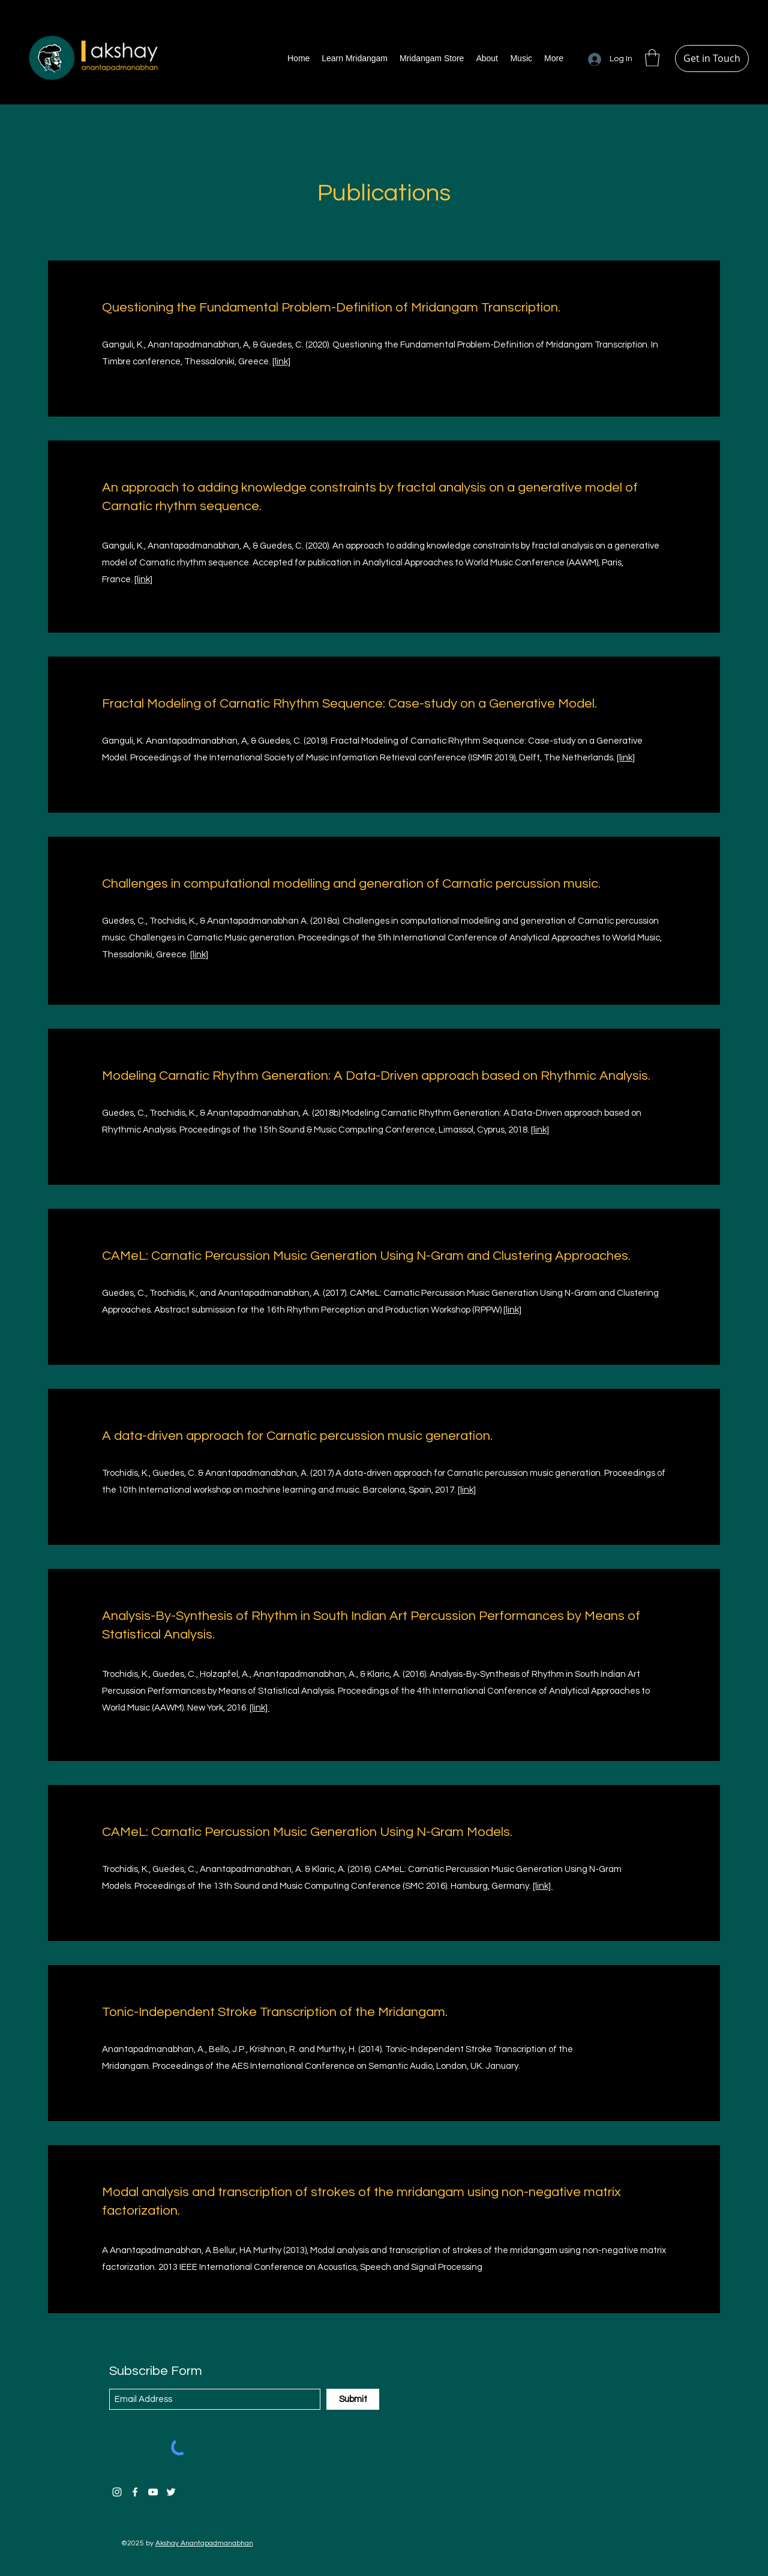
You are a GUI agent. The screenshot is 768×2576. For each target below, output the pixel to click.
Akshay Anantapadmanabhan (204, 2543)
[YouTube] (153, 2492)
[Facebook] (135, 2492)
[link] (281, 361)
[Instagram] (117, 2492)
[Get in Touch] (712, 58)
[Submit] (352, 2399)
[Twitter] (171, 2492)
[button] (652, 58)
